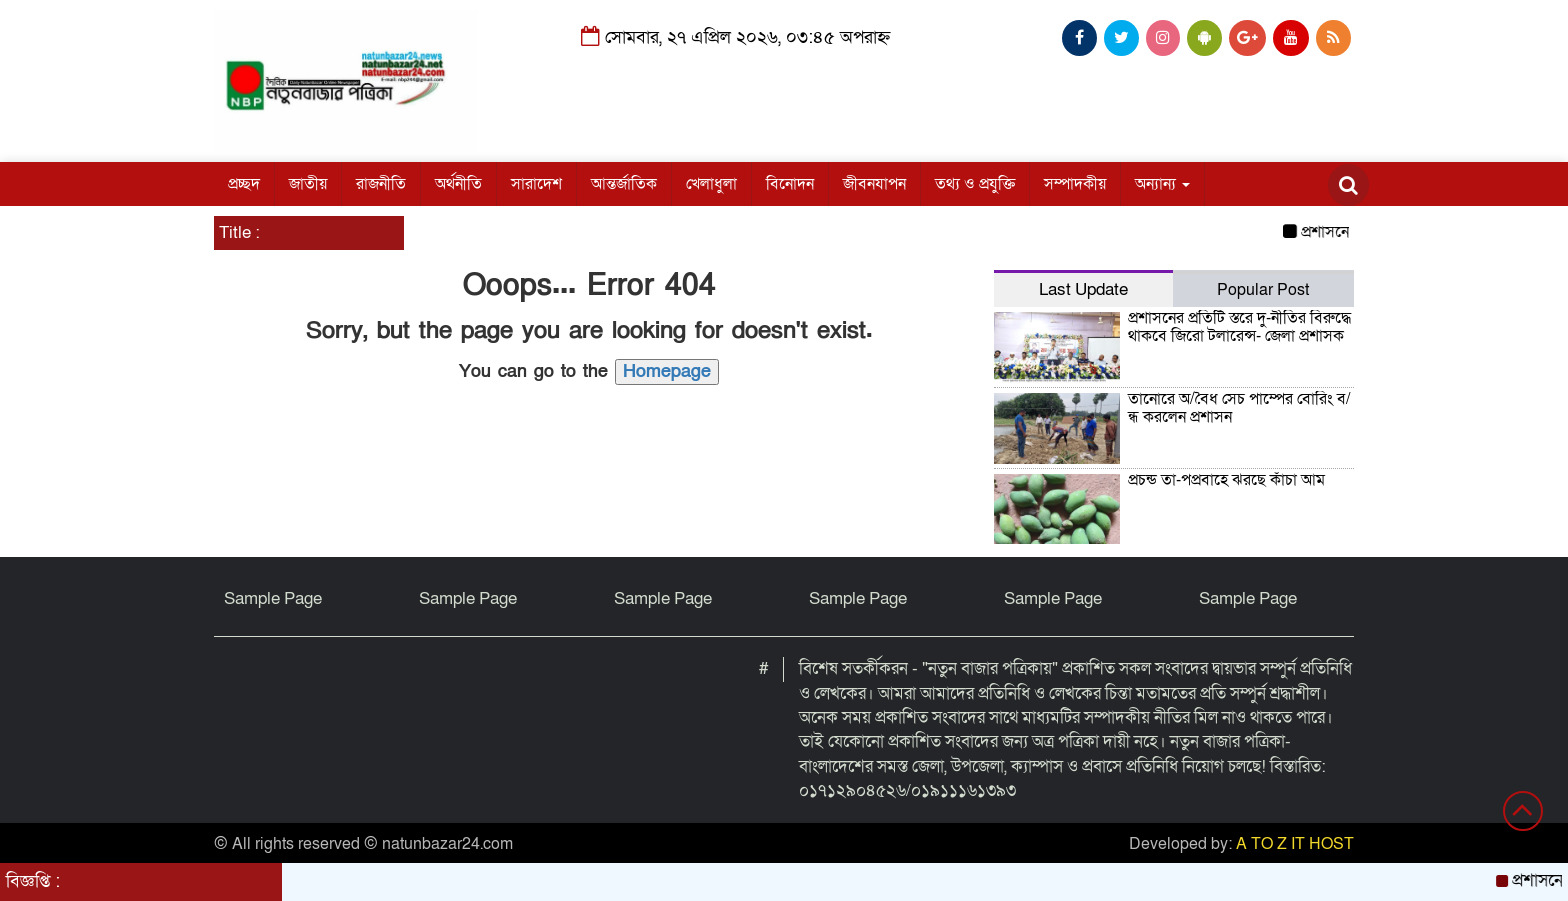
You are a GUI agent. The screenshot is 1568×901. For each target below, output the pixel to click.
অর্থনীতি (458, 184)
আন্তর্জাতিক (624, 184)
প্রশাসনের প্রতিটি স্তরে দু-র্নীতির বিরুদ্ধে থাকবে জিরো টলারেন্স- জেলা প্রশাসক (1239, 327)
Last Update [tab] (1083, 289)
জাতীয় (308, 184)
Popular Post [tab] (1263, 290)
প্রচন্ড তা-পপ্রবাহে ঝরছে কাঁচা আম (1226, 480)
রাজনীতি (381, 184)
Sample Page (273, 598)
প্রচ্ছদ (244, 184)
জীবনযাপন (874, 184)
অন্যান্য (1162, 184)
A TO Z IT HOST (1295, 844)
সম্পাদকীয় (1075, 184)
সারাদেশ (536, 184)
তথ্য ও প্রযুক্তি (975, 184)
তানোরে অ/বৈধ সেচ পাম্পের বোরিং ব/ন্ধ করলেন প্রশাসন (1239, 408)
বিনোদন (790, 184)
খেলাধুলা (711, 184)
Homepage (667, 371)
